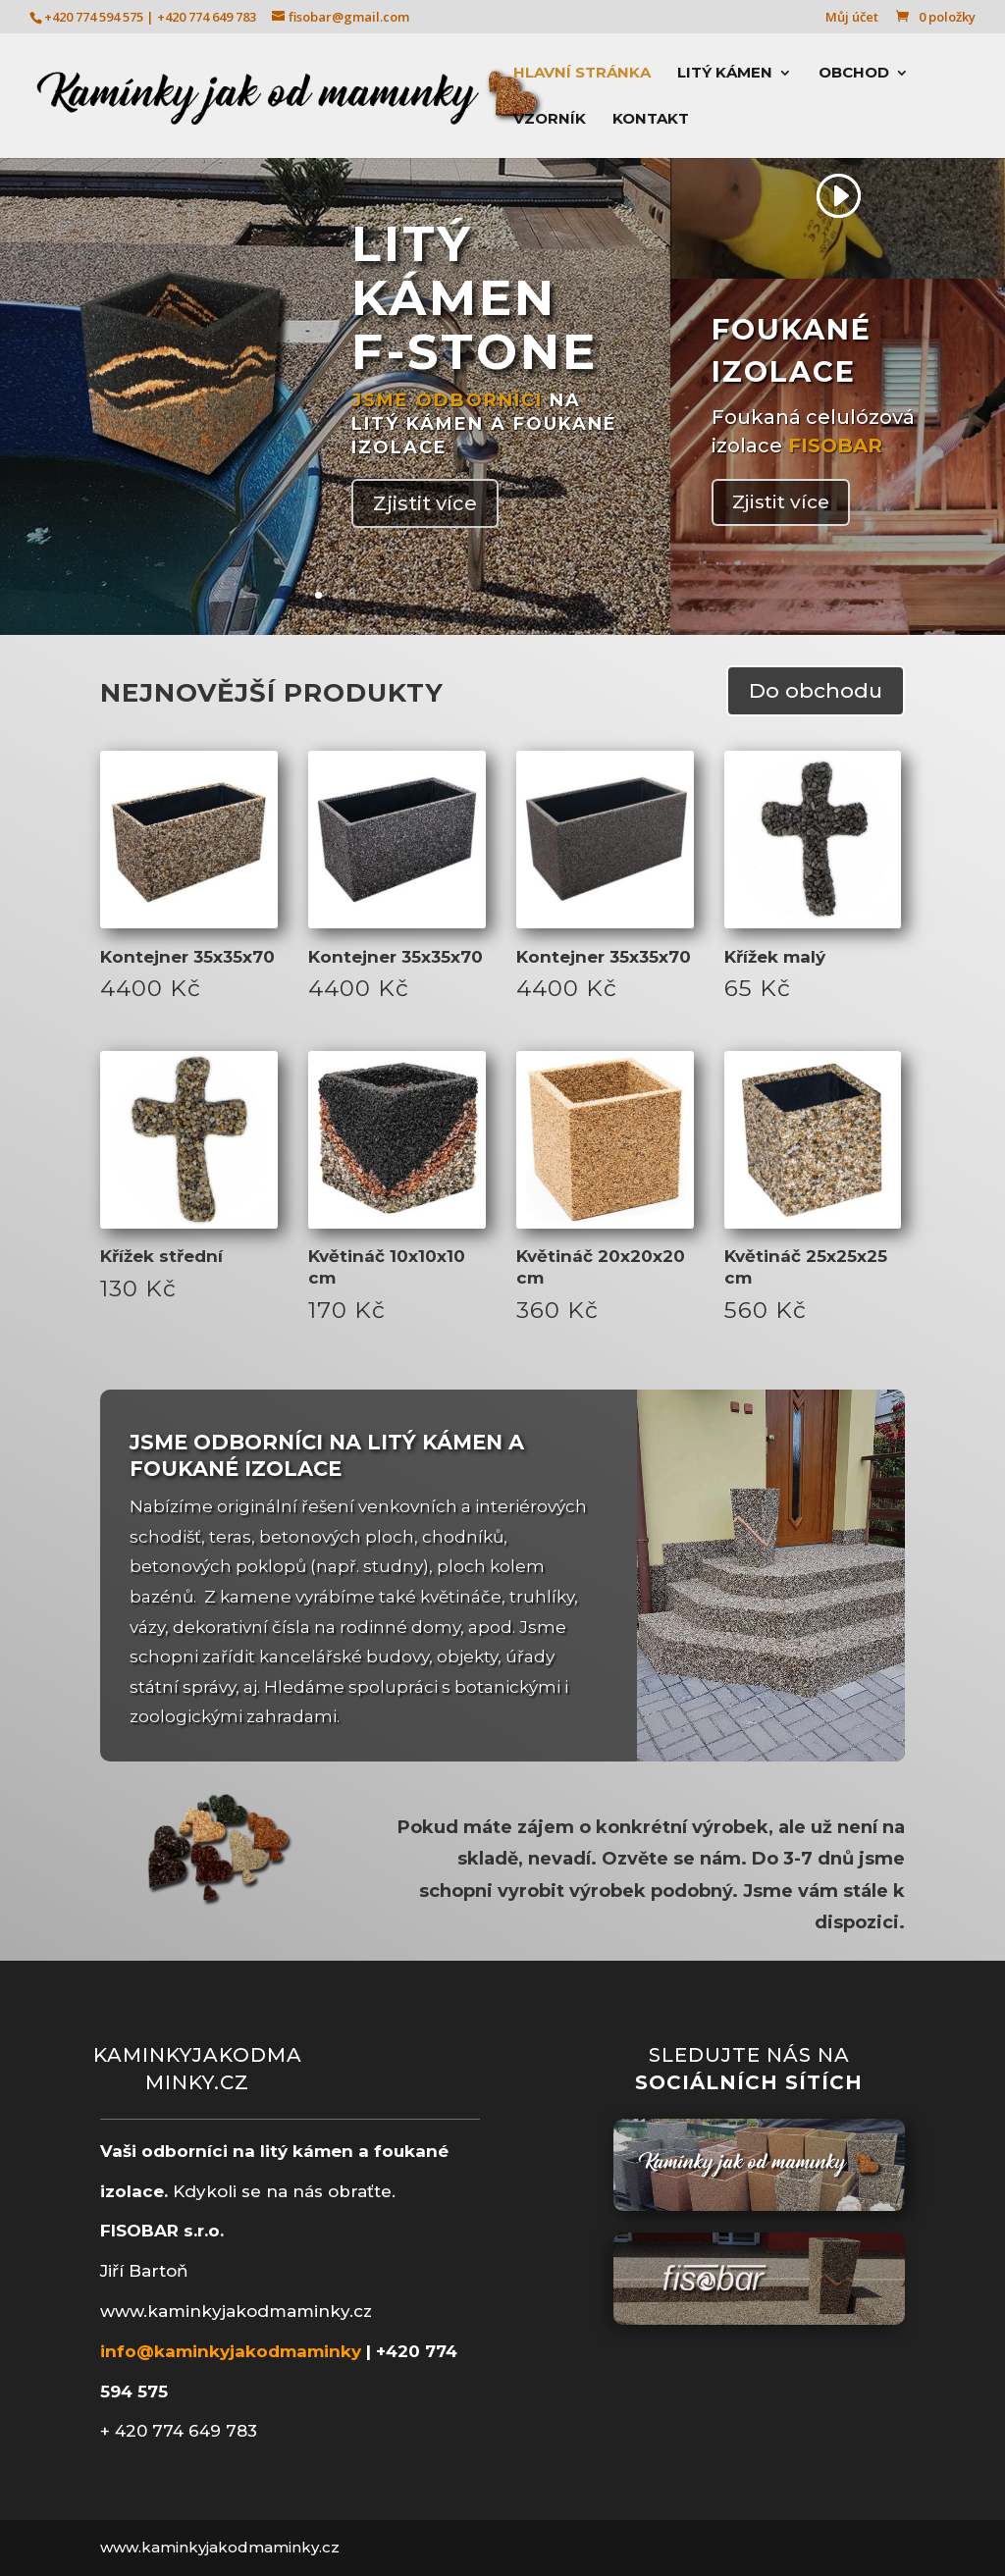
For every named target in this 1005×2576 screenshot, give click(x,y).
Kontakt (650, 120)
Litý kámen (724, 73)
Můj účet (851, 18)
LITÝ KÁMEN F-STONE (474, 298)
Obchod (854, 73)
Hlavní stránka (582, 73)
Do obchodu (815, 690)
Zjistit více (425, 503)
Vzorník (549, 120)
